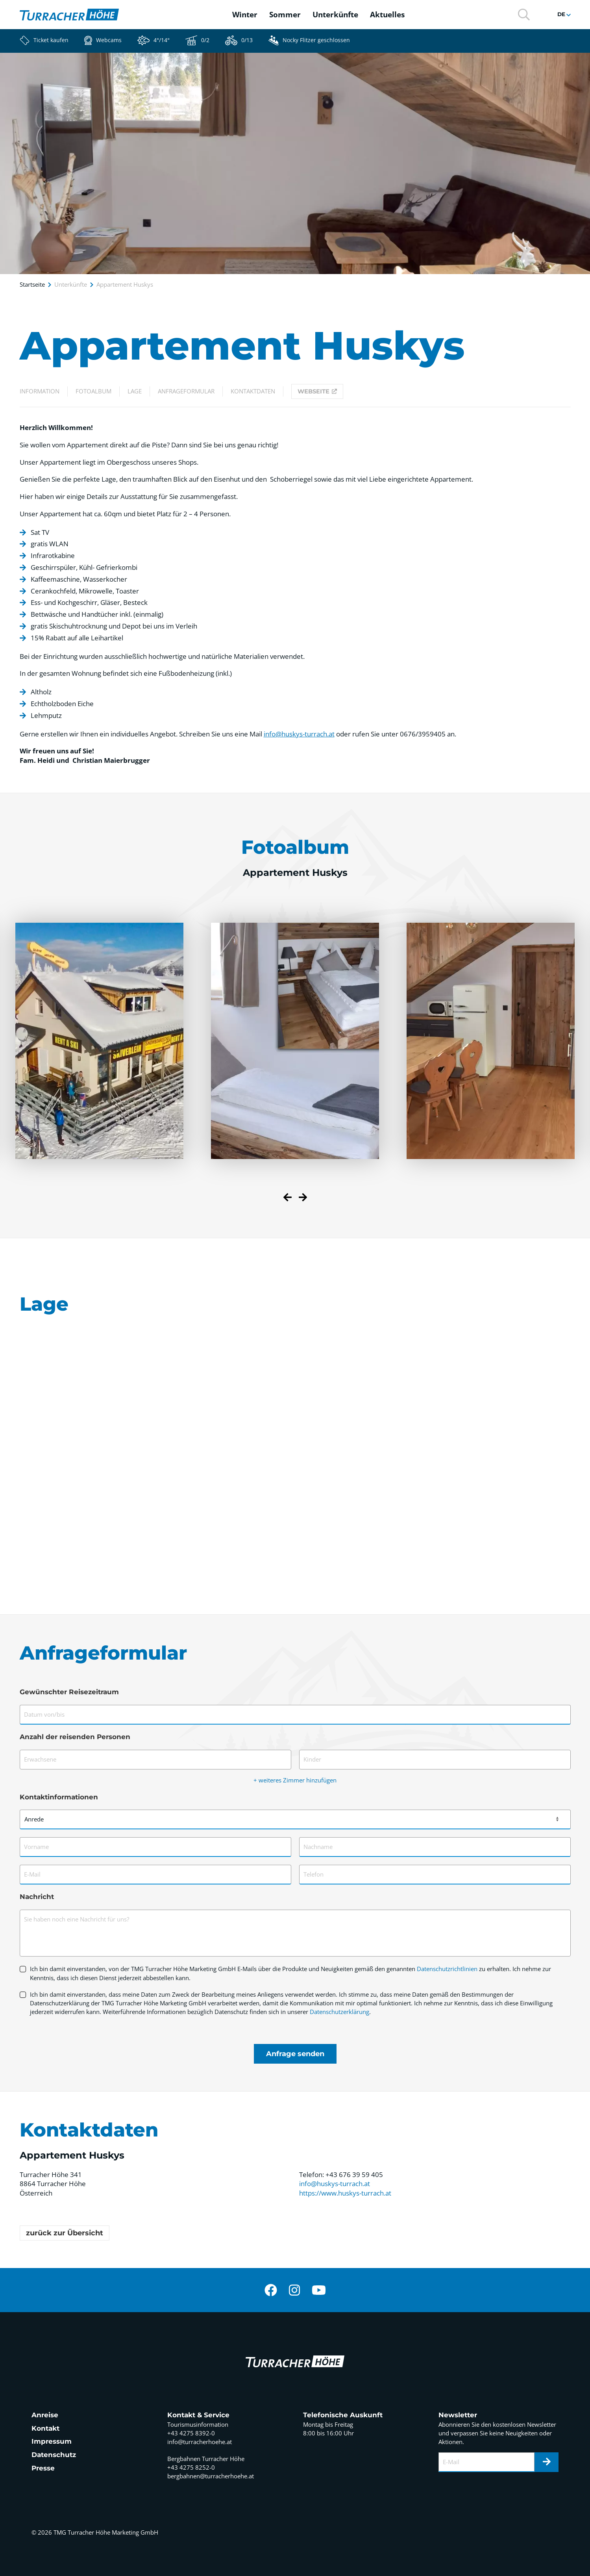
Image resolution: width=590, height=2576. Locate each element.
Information (39, 391)
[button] (524, 14)
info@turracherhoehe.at (199, 2442)
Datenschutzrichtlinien (447, 1969)
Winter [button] (244, 14)
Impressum (51, 2441)
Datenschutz (53, 2455)
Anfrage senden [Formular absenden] (295, 2053)
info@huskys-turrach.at (299, 733)
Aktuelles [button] (387, 14)
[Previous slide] (287, 1198)
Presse (43, 2468)
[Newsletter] (547, 2462)
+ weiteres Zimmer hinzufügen (295, 1780)
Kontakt (45, 2428)
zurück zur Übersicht (64, 2233)
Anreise (44, 2415)
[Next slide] (303, 1198)
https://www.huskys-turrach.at (345, 2193)
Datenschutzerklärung (339, 2012)
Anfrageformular (186, 391)
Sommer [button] (285, 14)
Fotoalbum (93, 391)
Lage (135, 391)
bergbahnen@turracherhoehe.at (210, 2476)
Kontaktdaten (253, 391)
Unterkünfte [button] (335, 14)
